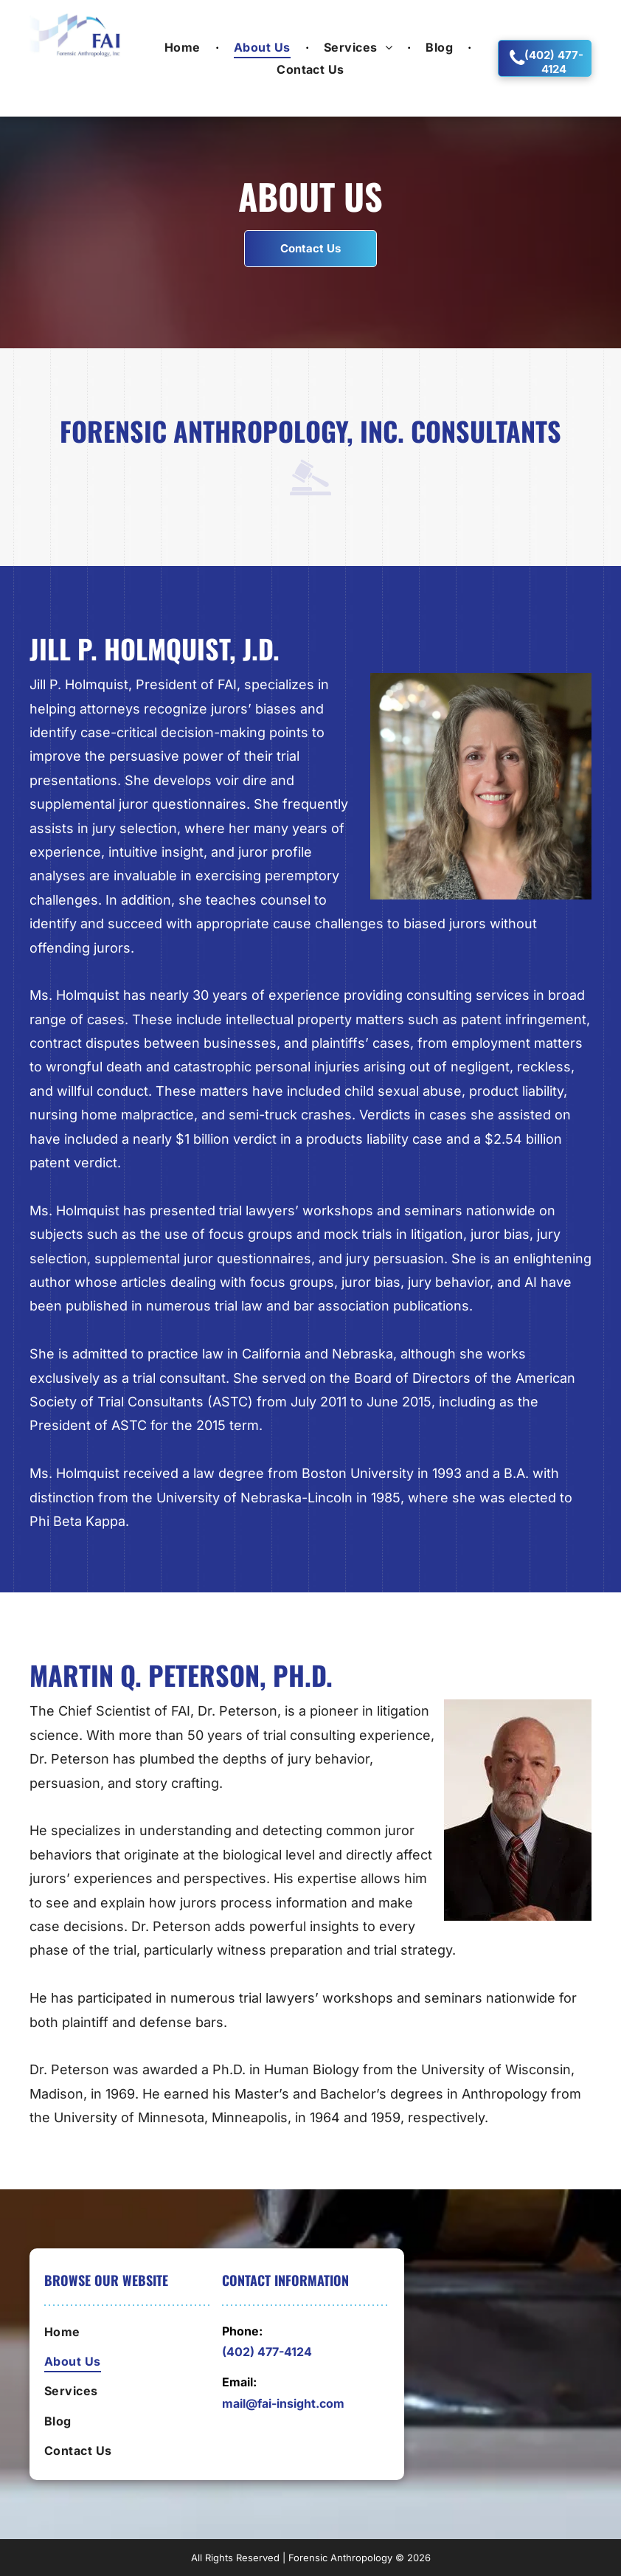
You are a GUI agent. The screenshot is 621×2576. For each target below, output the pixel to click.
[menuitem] (184, 46)
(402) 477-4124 (267, 2351)
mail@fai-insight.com (283, 2403)
